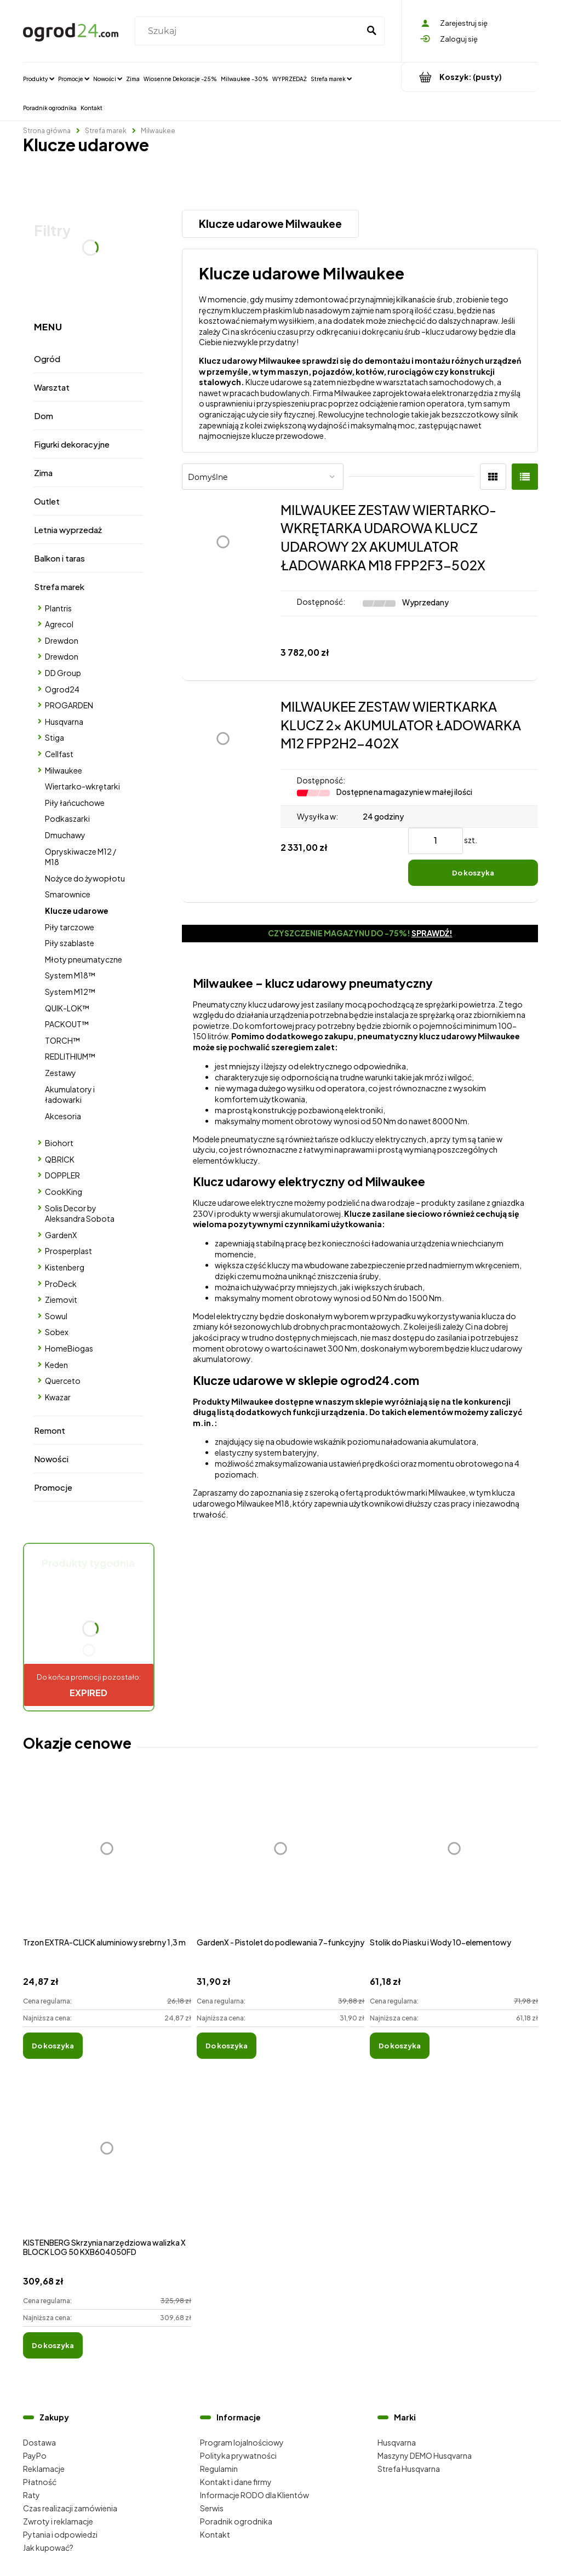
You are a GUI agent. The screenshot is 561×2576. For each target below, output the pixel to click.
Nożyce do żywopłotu (85, 878)
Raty (31, 2495)
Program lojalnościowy (242, 2442)
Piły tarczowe (69, 927)
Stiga (54, 737)
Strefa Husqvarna (408, 2469)
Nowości (51, 1458)
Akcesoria (63, 1116)
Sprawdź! (432, 933)
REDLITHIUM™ (70, 1056)
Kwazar (58, 1397)
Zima (43, 472)
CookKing (63, 1192)
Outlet (47, 501)
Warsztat (52, 387)
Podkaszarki (67, 818)
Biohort (59, 1143)
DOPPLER (62, 1175)
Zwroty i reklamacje (58, 2521)
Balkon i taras (59, 558)
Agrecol (59, 624)
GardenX (61, 1235)
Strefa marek (59, 586)
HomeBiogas (69, 1348)
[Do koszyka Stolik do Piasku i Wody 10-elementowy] (400, 2046)
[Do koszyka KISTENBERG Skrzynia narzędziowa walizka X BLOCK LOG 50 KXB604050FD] (53, 2345)
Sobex (56, 1332)
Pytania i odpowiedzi (60, 2534)
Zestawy (60, 1073)
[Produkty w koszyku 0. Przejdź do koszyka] (470, 76)
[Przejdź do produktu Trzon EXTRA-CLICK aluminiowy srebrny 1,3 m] (107, 1860)
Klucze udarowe (76, 910)
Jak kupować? (48, 2547)
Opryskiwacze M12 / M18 (80, 856)
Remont (49, 1430)
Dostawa (39, 2442)
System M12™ (70, 992)
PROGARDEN (69, 705)
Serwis (212, 2508)
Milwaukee (63, 770)
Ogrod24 (62, 689)
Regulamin (219, 2469)
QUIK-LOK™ (67, 1008)
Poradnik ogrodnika (236, 2521)
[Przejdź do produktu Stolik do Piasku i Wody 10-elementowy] (454, 1860)
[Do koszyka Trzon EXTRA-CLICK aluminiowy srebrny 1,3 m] (53, 2046)
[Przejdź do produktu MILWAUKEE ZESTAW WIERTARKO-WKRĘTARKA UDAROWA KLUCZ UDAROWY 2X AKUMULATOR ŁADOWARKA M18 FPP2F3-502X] (223, 582)
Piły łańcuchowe (75, 803)
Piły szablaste (69, 943)
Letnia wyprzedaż (68, 529)
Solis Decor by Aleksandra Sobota (80, 1213)
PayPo (35, 2455)
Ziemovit (61, 1299)
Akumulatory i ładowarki (70, 1094)
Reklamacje (44, 2469)
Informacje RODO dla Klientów (254, 2495)
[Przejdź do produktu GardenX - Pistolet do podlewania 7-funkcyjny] (281, 1860)
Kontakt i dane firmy (236, 2482)
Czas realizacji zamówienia (70, 2508)
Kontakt (215, 2534)
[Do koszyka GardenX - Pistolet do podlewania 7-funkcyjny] (226, 2046)
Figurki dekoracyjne (72, 444)
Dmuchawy (65, 835)
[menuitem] (38, 78)
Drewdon (61, 640)
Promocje (53, 1487)
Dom (43, 415)
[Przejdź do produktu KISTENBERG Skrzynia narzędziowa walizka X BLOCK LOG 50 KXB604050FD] (107, 2160)
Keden (56, 1365)
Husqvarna (64, 721)
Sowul (56, 1316)
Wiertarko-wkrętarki (82, 786)
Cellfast (59, 754)
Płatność (39, 2482)
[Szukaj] (371, 31)
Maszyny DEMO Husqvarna (424, 2455)
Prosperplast (68, 1251)
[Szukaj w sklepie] (249, 31)
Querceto (63, 1381)
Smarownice (67, 894)
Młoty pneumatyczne (83, 959)
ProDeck (61, 1284)
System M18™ (70, 975)
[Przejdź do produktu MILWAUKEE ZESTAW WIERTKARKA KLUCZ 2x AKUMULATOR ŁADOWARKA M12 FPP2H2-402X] (223, 791)
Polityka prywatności (238, 2455)
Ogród (47, 358)
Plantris (58, 608)
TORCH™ (62, 1040)
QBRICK (60, 1159)
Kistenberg (64, 1267)
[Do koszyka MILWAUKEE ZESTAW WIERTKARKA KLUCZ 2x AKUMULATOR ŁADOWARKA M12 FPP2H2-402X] (473, 873)
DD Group (63, 673)
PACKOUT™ (67, 1024)
